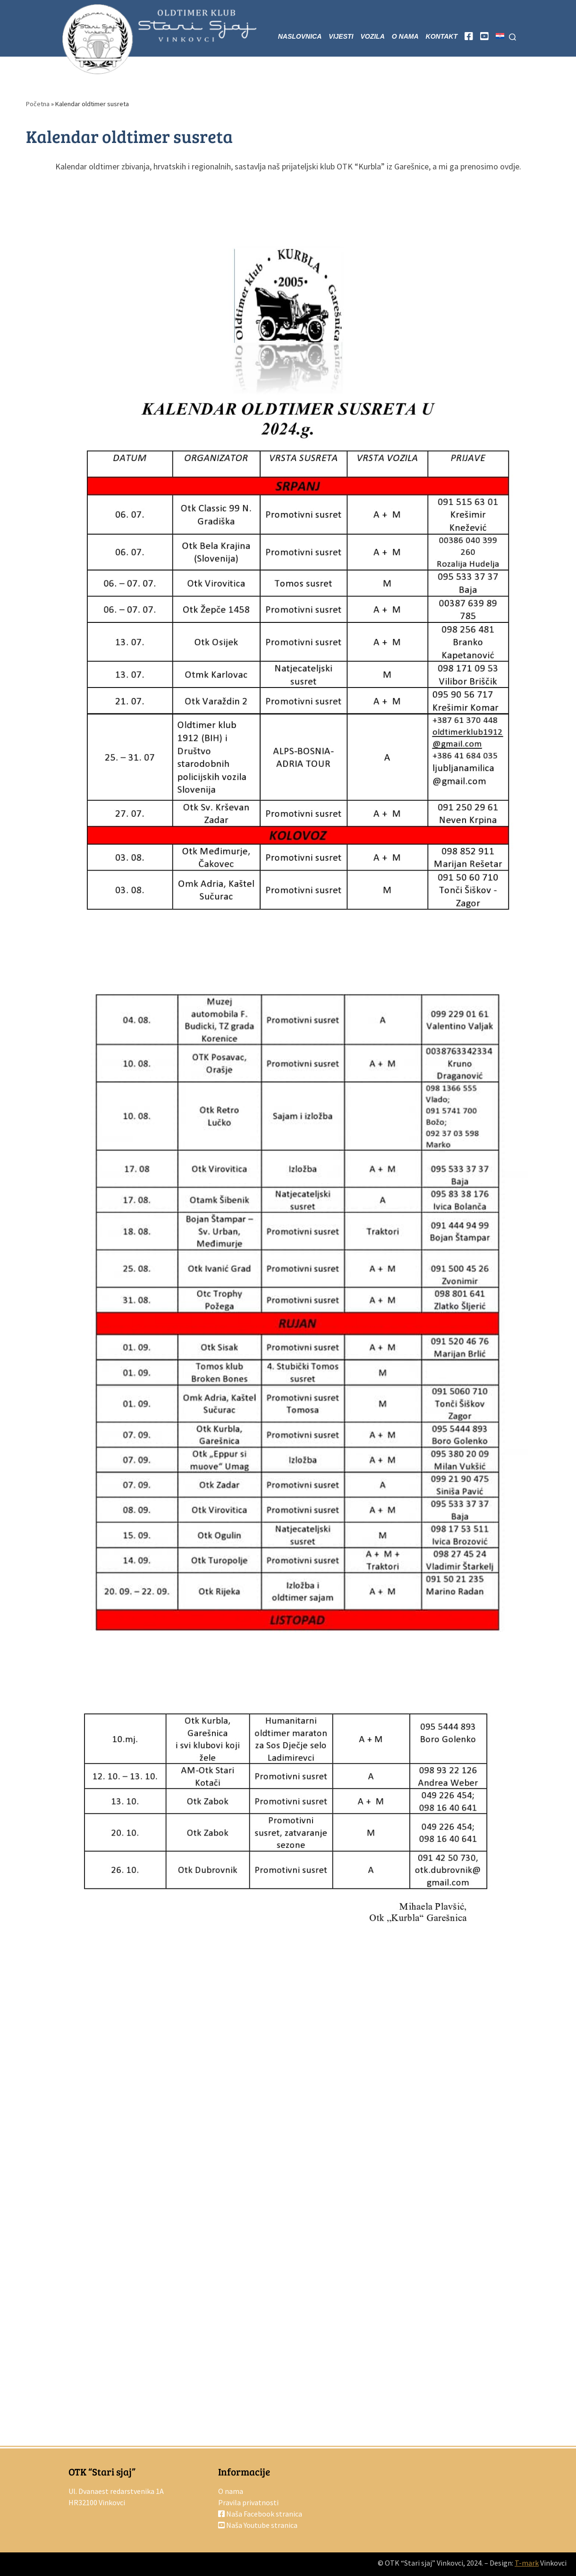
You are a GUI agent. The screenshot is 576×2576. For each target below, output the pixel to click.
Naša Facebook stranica (260, 2513)
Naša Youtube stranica (257, 2525)
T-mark (527, 2563)
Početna (38, 104)
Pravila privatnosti (248, 2502)
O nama (230, 2491)
